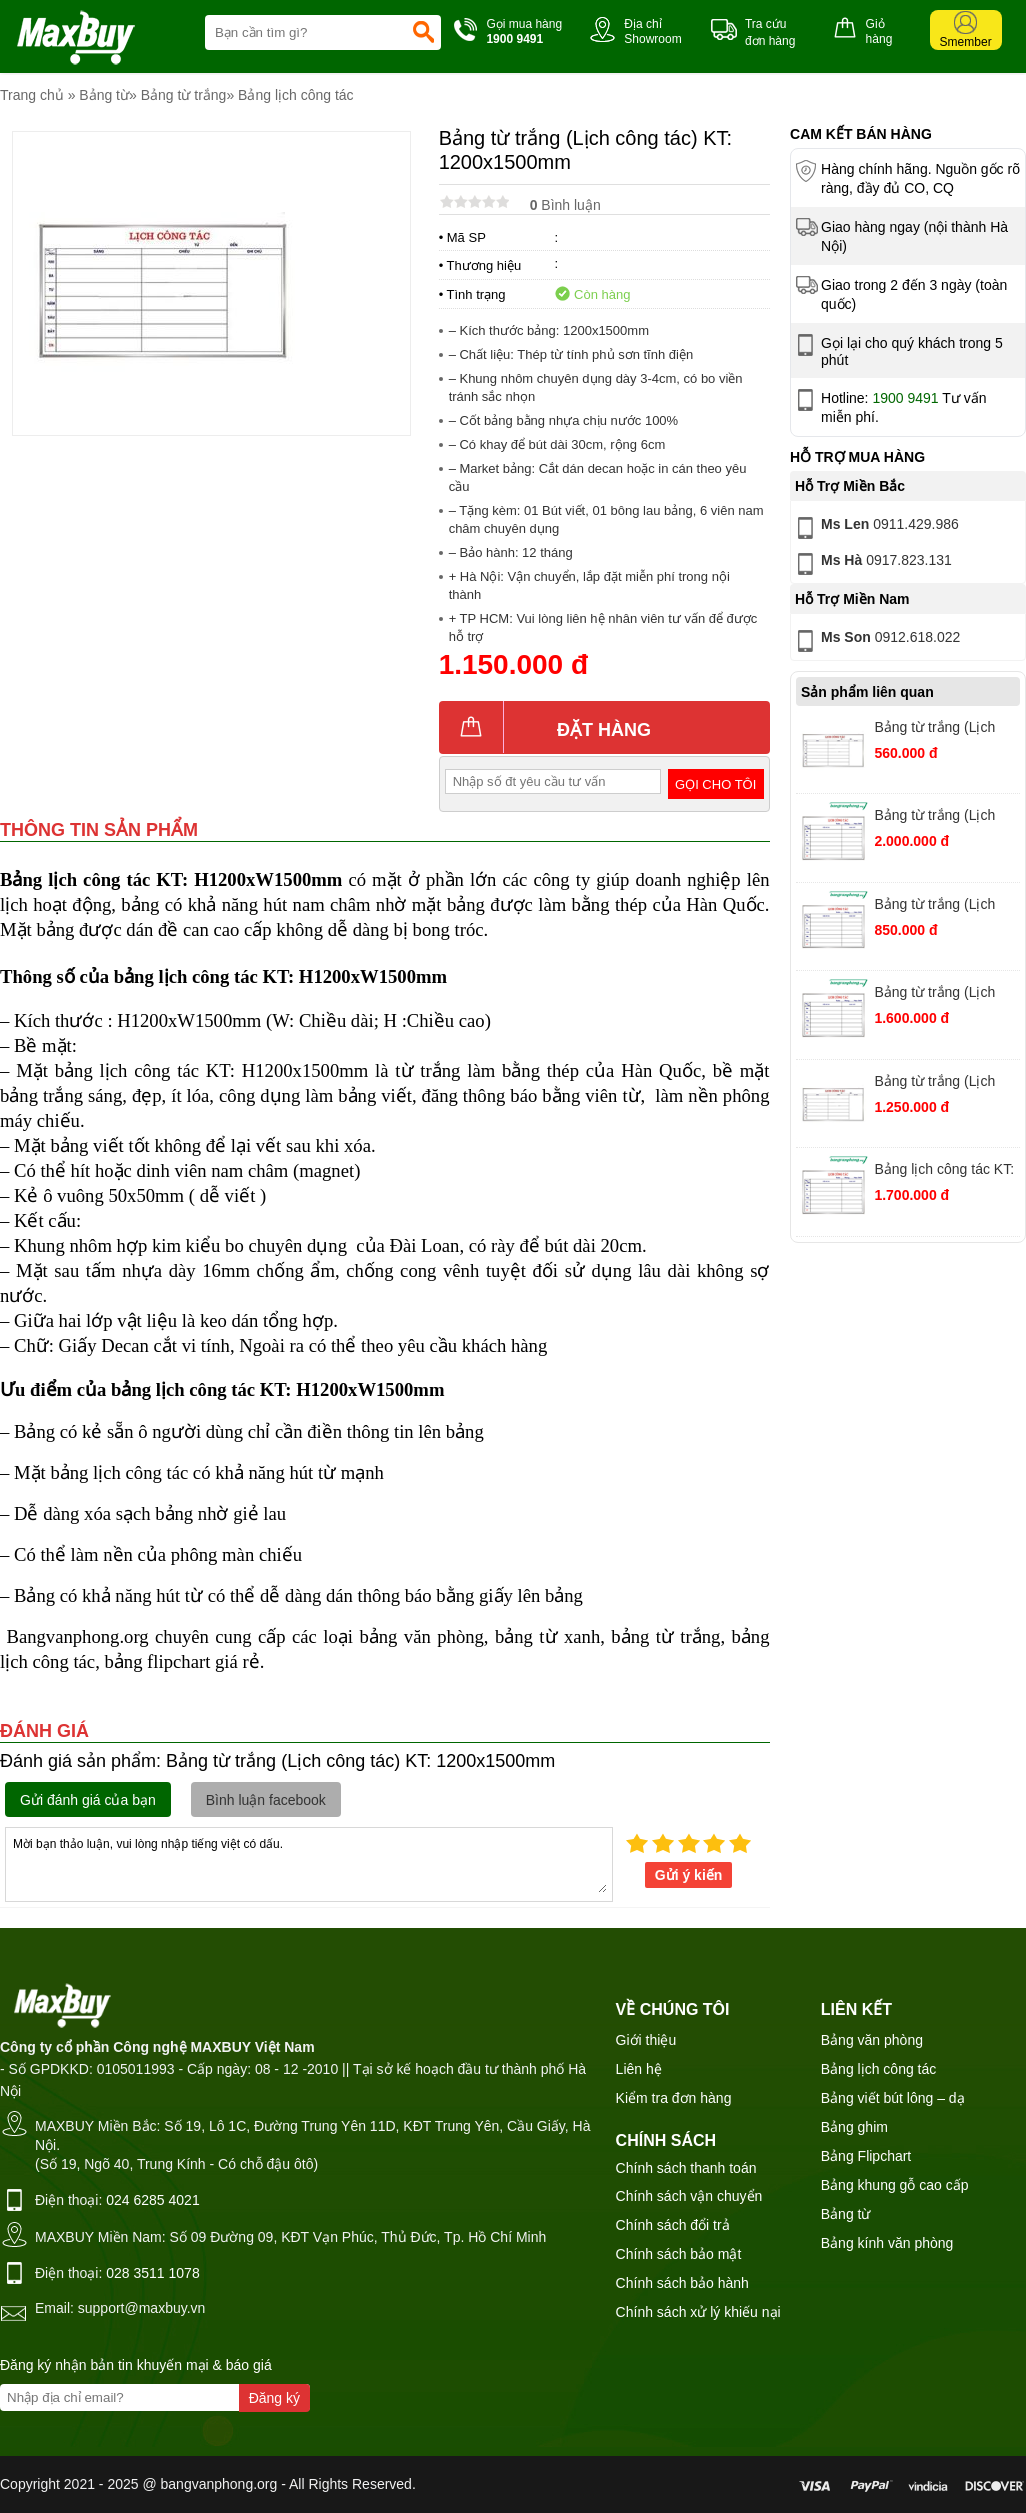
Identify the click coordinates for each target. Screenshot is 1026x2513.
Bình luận (565, 205)
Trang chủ (32, 95)
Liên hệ (639, 2069)
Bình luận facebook (266, 1800)
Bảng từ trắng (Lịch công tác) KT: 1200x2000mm (934, 994)
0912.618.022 (876, 641)
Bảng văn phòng (872, 2040)
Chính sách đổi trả (673, 2225)
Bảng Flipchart (866, 2156)
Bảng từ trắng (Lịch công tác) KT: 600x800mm (934, 729)
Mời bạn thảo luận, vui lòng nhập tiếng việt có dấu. (309, 1863)
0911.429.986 (875, 528)
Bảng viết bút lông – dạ (893, 2098)
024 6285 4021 (152, 2200)
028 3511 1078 (152, 2273)
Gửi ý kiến (689, 1875)
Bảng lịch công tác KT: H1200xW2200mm (944, 1171)
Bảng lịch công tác (296, 95)
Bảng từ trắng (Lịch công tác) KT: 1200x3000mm (934, 817)
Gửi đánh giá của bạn (88, 1800)
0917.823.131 (872, 564)
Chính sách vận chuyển (689, 2196)
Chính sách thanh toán (686, 2168)
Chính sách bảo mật (679, 2254)
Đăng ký (274, 2398)
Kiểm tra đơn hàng (674, 2098)
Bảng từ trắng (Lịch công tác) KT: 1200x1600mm (934, 1083)
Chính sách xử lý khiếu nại (698, 2312)
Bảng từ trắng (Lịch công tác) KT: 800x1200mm (934, 906)
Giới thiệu (646, 2040)
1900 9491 (905, 398)
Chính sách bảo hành (682, 2283)
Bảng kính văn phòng (887, 2243)
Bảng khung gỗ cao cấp (895, 2185)
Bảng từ (104, 95)
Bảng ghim (854, 2127)
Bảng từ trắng (184, 95)
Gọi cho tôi (715, 784)
